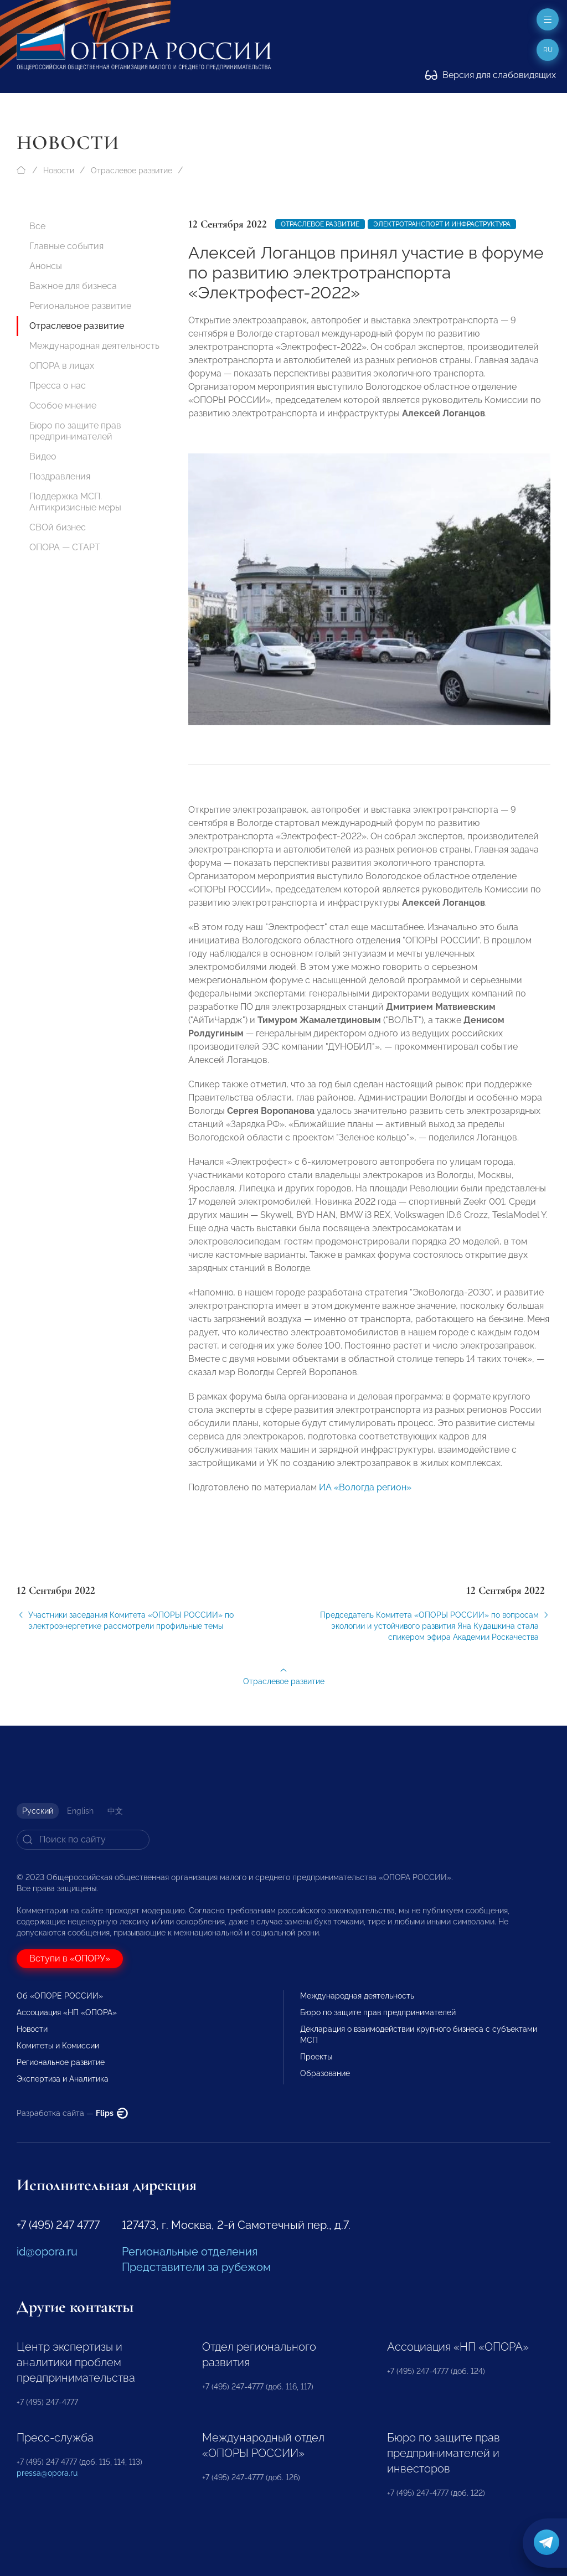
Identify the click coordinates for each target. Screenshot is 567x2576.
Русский (37, 1810)
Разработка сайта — (72, 2113)
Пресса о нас (57, 385)
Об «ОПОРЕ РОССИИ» (60, 1995)
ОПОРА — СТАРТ (64, 547)
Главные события (66, 246)
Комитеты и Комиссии (58, 2045)
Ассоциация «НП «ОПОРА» (67, 2012)
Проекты (316, 2056)
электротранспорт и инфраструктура (442, 224)
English (80, 1810)
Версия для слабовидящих (490, 75)
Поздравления (59, 476)
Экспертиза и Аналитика (63, 2078)
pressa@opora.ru (47, 2473)
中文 (115, 1810)
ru (548, 50)
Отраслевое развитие (131, 170)
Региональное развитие (80, 306)
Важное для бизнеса (73, 286)
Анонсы (45, 266)
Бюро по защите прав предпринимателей (75, 431)
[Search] (83, 1840)
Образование (325, 2073)
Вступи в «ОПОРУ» (69, 1958)
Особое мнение (62, 405)
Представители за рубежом (196, 2267)
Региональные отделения (189, 2251)
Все (37, 226)
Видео (42, 456)
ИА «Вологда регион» (365, 1495)
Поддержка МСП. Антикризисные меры (75, 502)
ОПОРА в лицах (61, 365)
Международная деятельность (94, 345)
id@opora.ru (47, 2251)
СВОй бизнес (57, 527)
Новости (58, 170)
